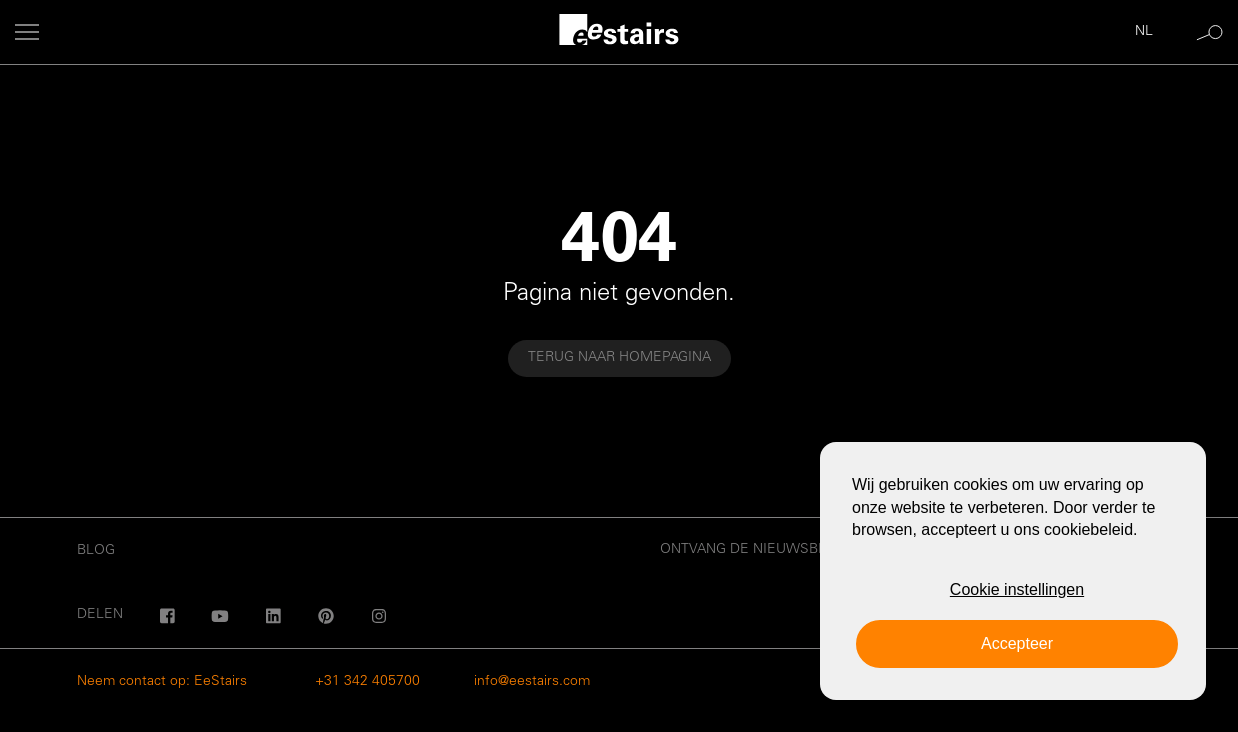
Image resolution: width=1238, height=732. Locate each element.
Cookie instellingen (1017, 589)
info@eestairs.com (532, 682)
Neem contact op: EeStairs (162, 682)
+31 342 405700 (367, 682)
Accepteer (1017, 643)
